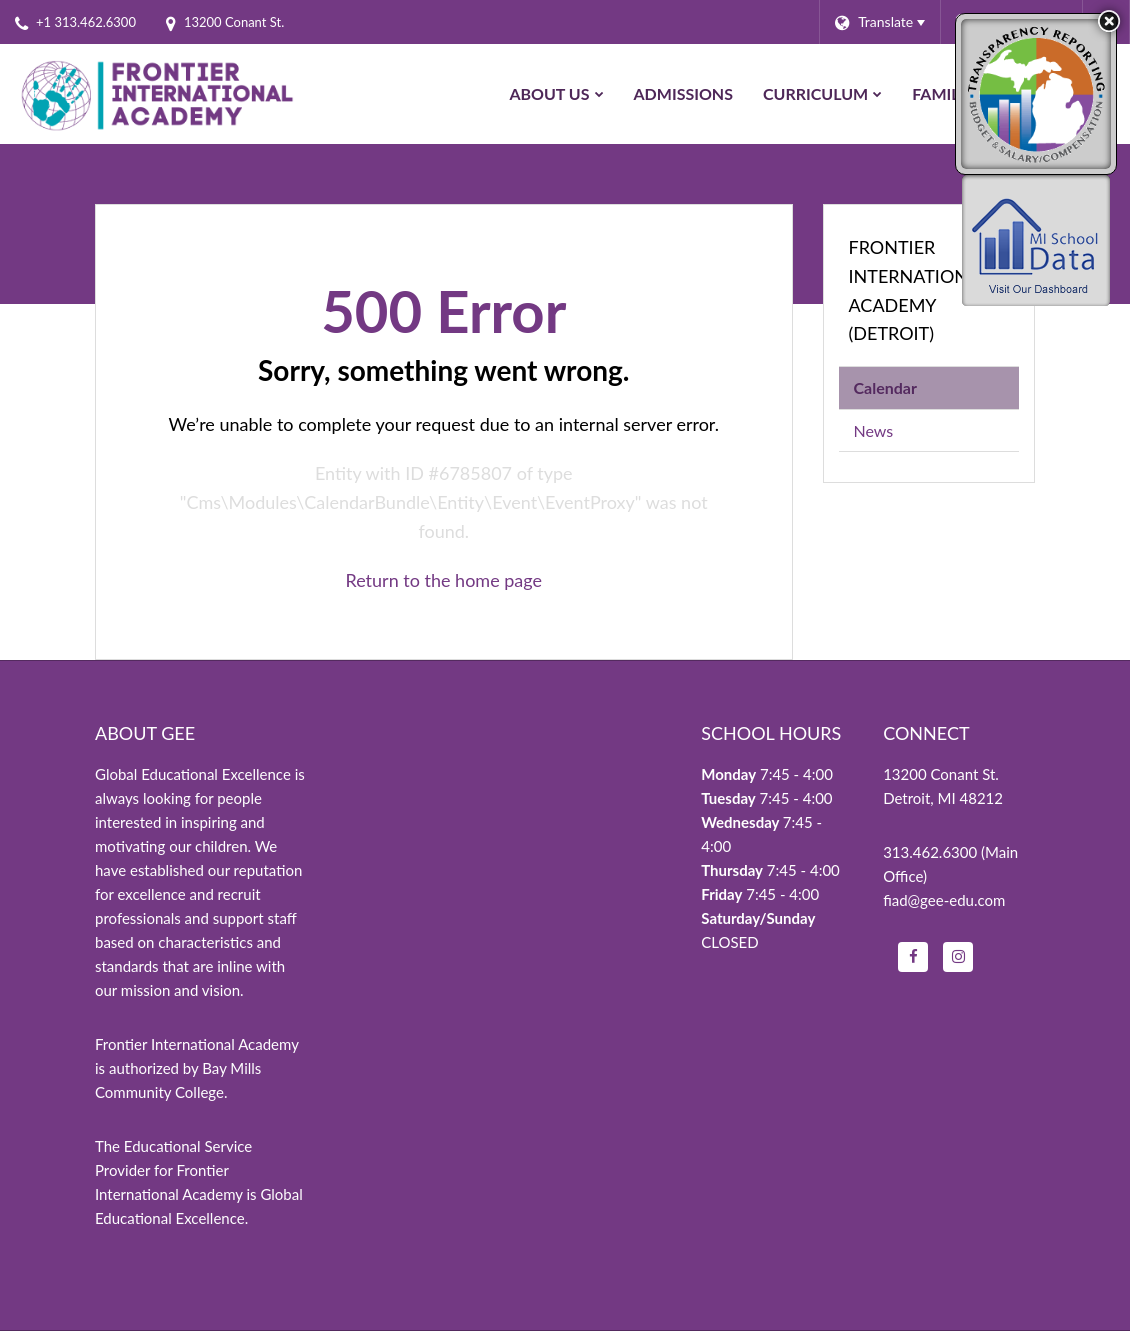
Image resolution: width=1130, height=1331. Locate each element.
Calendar (885, 387)
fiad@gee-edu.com (944, 900)
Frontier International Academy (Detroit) (919, 290)
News (874, 430)
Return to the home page (443, 580)
